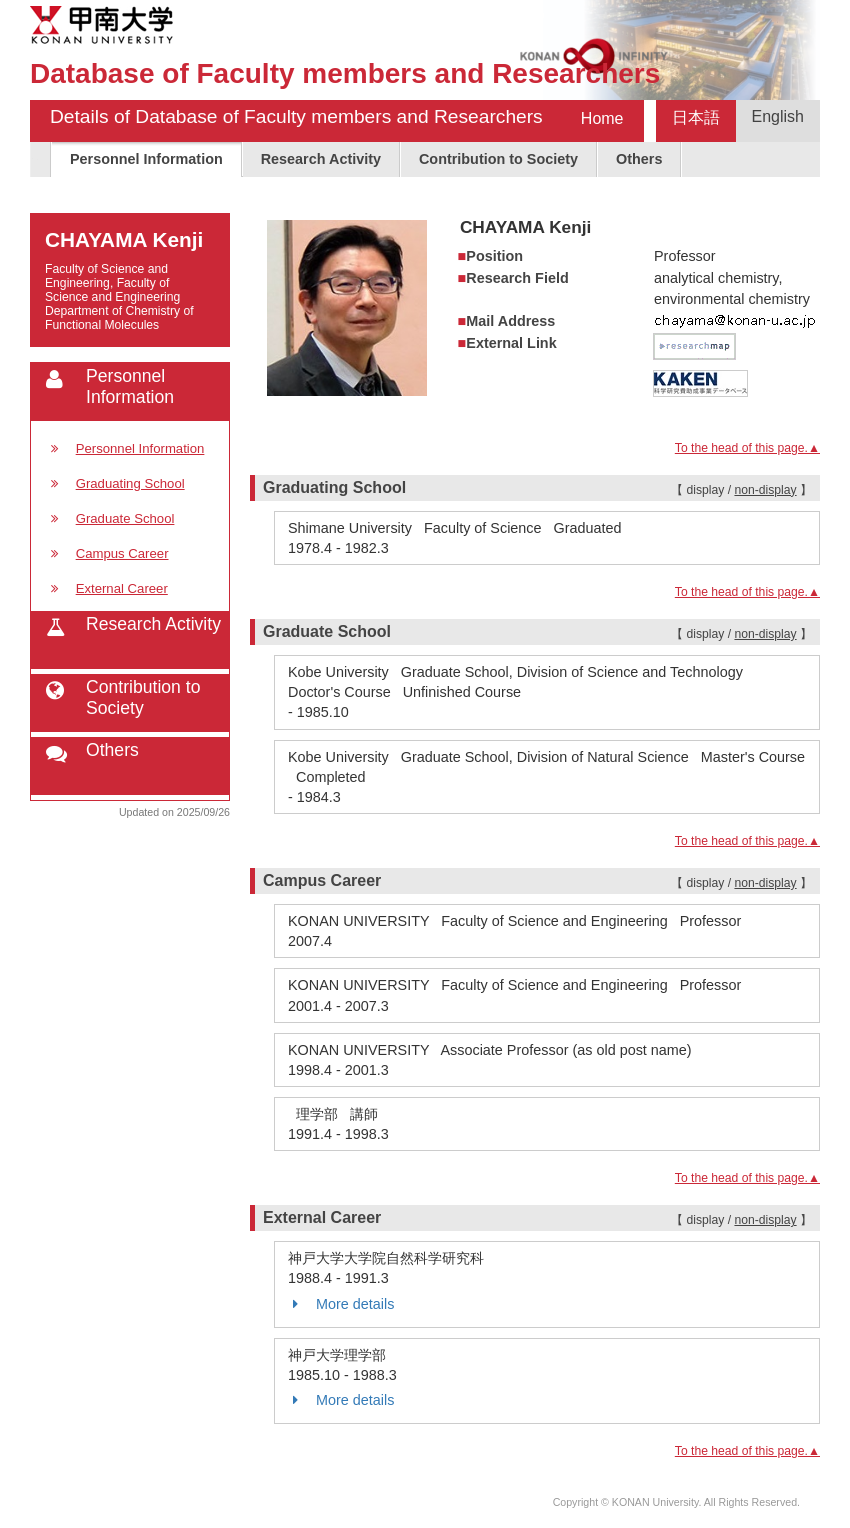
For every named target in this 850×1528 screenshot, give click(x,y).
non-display (765, 490)
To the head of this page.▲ (747, 448)
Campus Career (122, 553)
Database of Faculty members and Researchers (345, 73)
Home (602, 118)
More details (341, 1304)
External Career (122, 588)
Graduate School (125, 518)
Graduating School (130, 483)
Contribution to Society (498, 159)
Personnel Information (146, 159)
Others (639, 159)
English (778, 116)
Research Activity (321, 159)
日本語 (696, 117)
